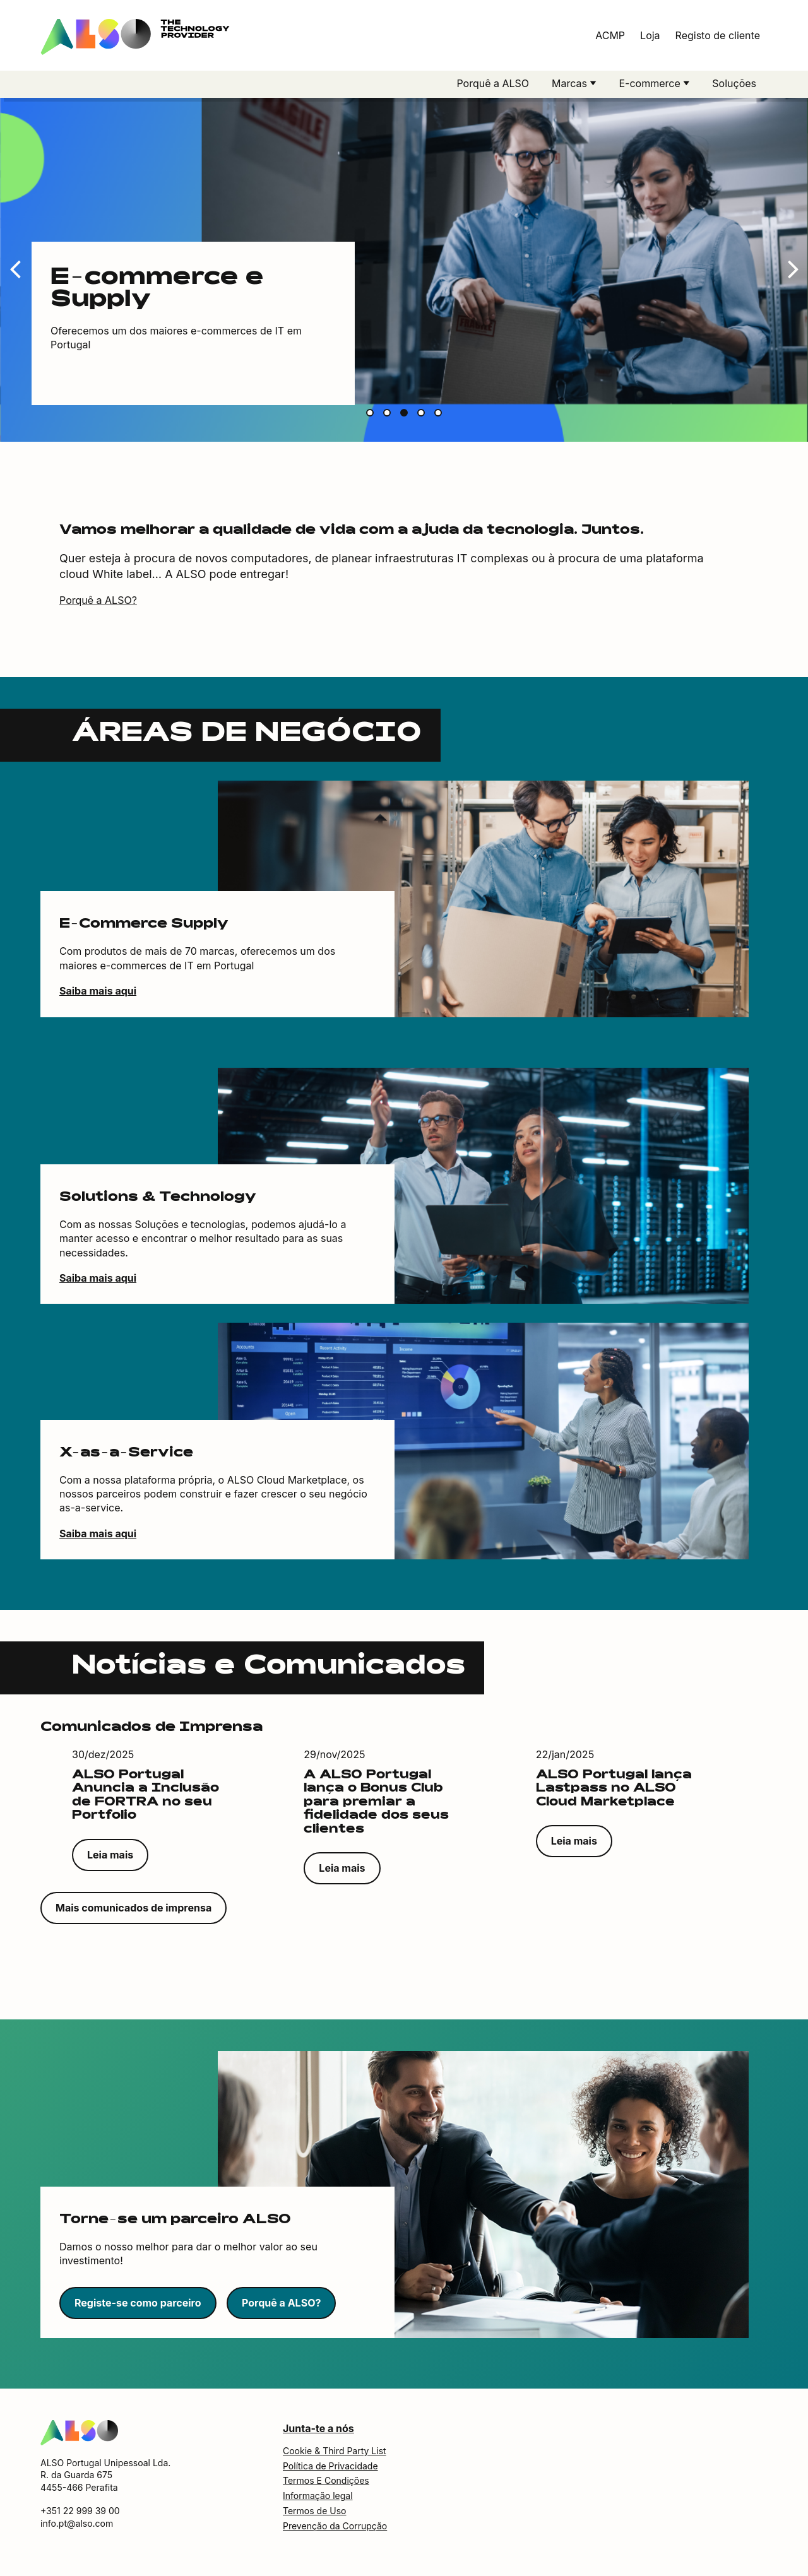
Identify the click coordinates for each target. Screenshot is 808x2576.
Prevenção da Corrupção (335, 2529)
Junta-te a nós (318, 2431)
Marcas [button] (571, 83)
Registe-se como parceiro (137, 2306)
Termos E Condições (326, 2483)
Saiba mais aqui (97, 994)
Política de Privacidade (330, 2469)
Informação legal (318, 2498)
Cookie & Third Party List (334, 2454)
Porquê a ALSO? (98, 603)
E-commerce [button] (651, 83)
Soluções (734, 83)
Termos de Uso (314, 2513)
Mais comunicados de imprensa (133, 1911)
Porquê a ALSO (492, 83)
